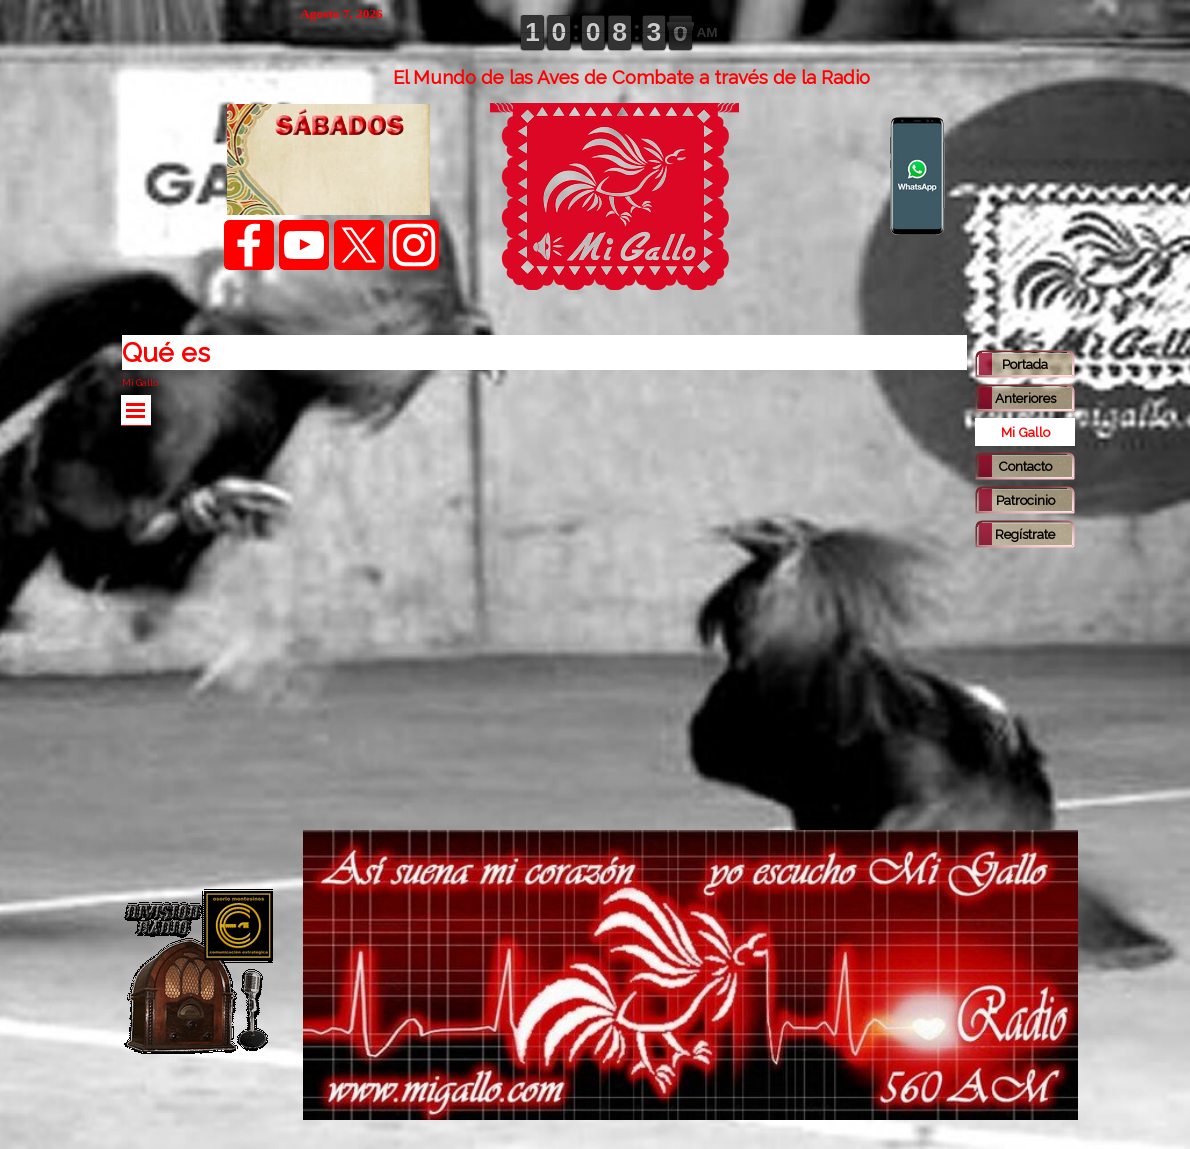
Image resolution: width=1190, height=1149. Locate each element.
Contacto (1025, 466)
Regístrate (1025, 534)
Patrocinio (1025, 500)
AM (706, 32)
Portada (1025, 364)
